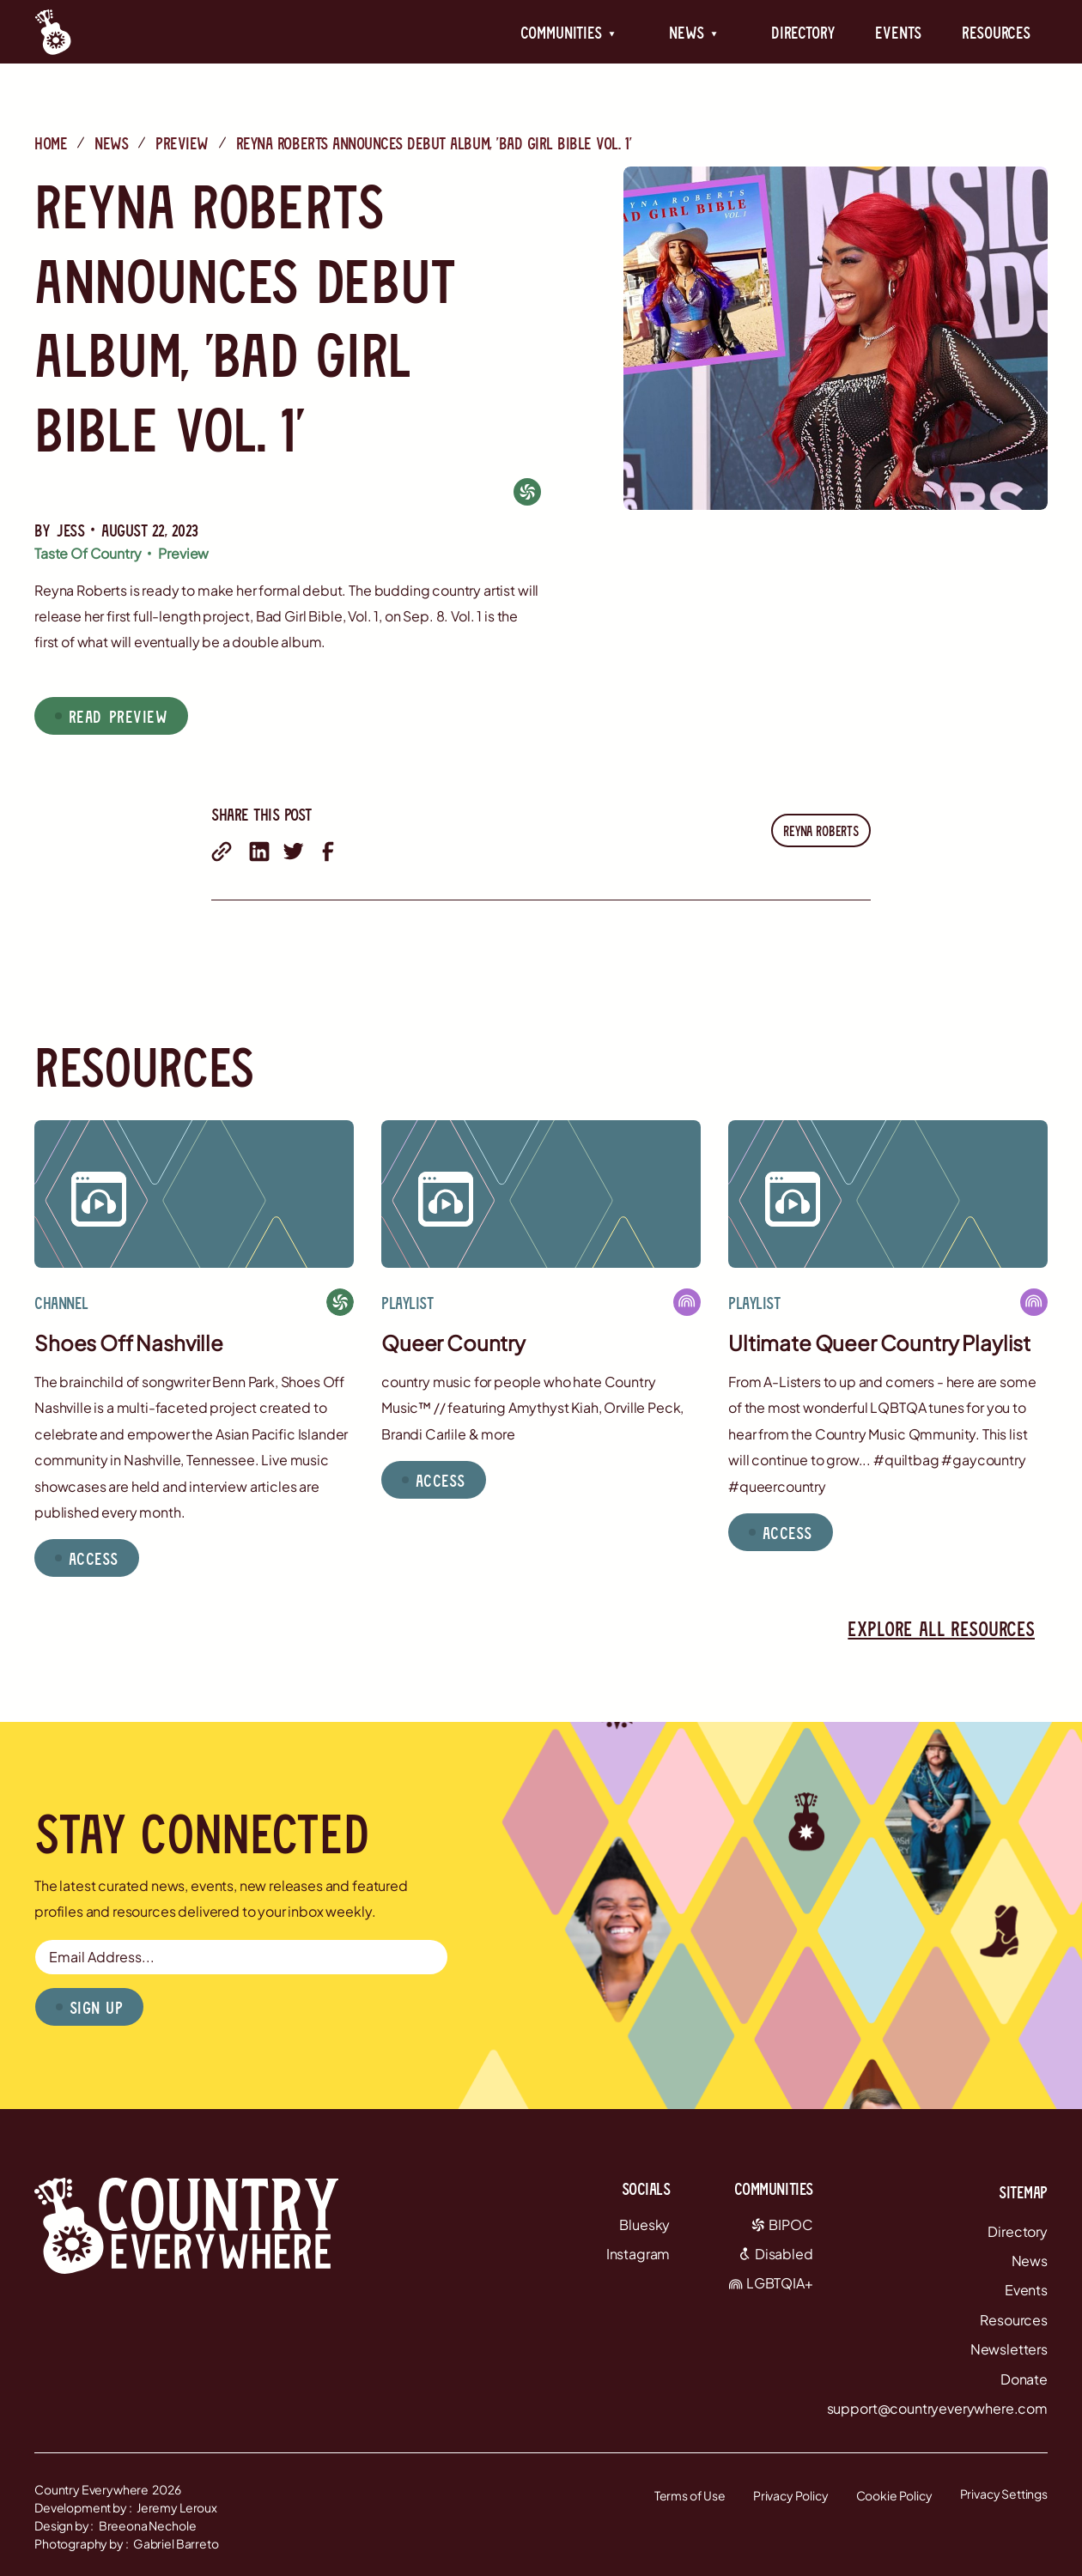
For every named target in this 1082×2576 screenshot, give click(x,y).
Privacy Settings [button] (1004, 2493)
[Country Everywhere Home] (52, 32)
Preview (182, 142)
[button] (568, 31)
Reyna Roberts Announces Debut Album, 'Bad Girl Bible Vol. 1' (433, 142)
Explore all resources (941, 1627)
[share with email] (221, 851)
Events (898, 31)
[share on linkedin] (259, 851)
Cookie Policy (894, 2495)
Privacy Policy (791, 2495)
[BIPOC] (527, 491)
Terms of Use (690, 2495)
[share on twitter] (293, 851)
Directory (803, 31)
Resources (996, 31)
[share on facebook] (328, 851)
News (111, 142)
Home (50, 142)
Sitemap (1023, 2191)
